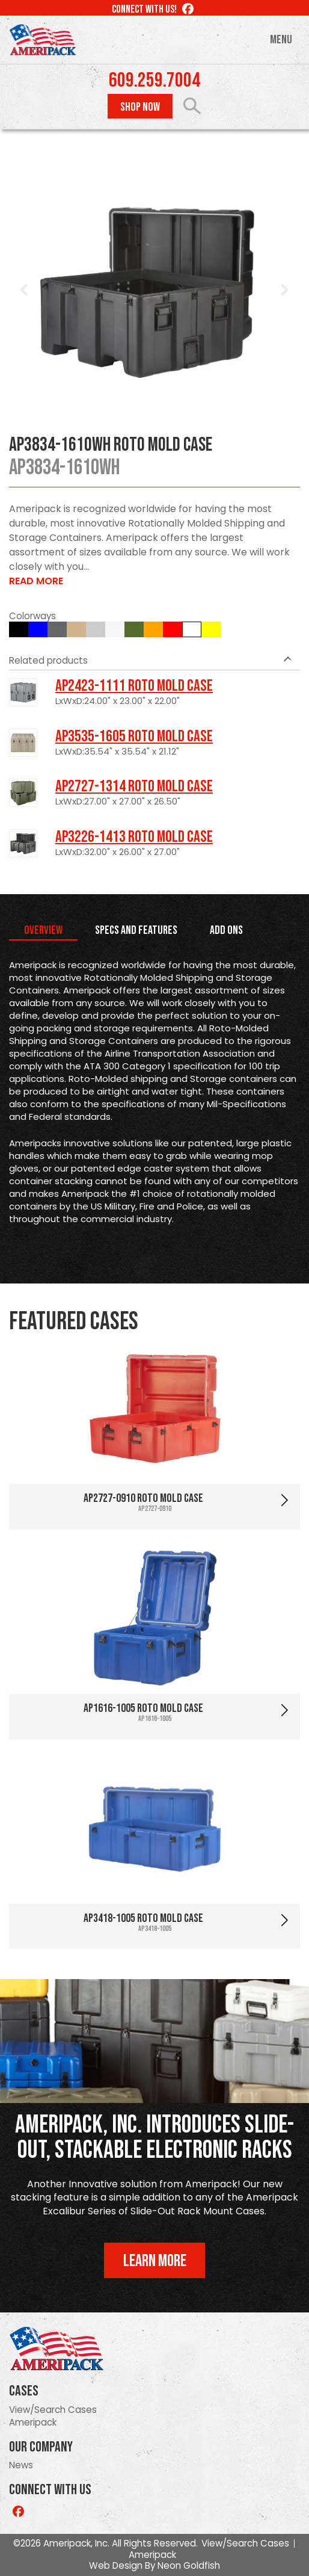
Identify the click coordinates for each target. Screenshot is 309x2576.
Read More (36, 581)
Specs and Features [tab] (136, 930)
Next (284, 290)
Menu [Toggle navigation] (281, 39)
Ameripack (33, 2422)
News (21, 2465)
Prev (24, 290)
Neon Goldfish (189, 2565)
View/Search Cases (53, 2409)
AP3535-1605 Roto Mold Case (134, 736)
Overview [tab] (43, 930)
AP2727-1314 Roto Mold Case (134, 786)
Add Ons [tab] (226, 930)
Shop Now (140, 107)
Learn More (154, 2261)
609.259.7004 (154, 80)
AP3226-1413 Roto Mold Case (134, 837)
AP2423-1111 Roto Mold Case (134, 686)
